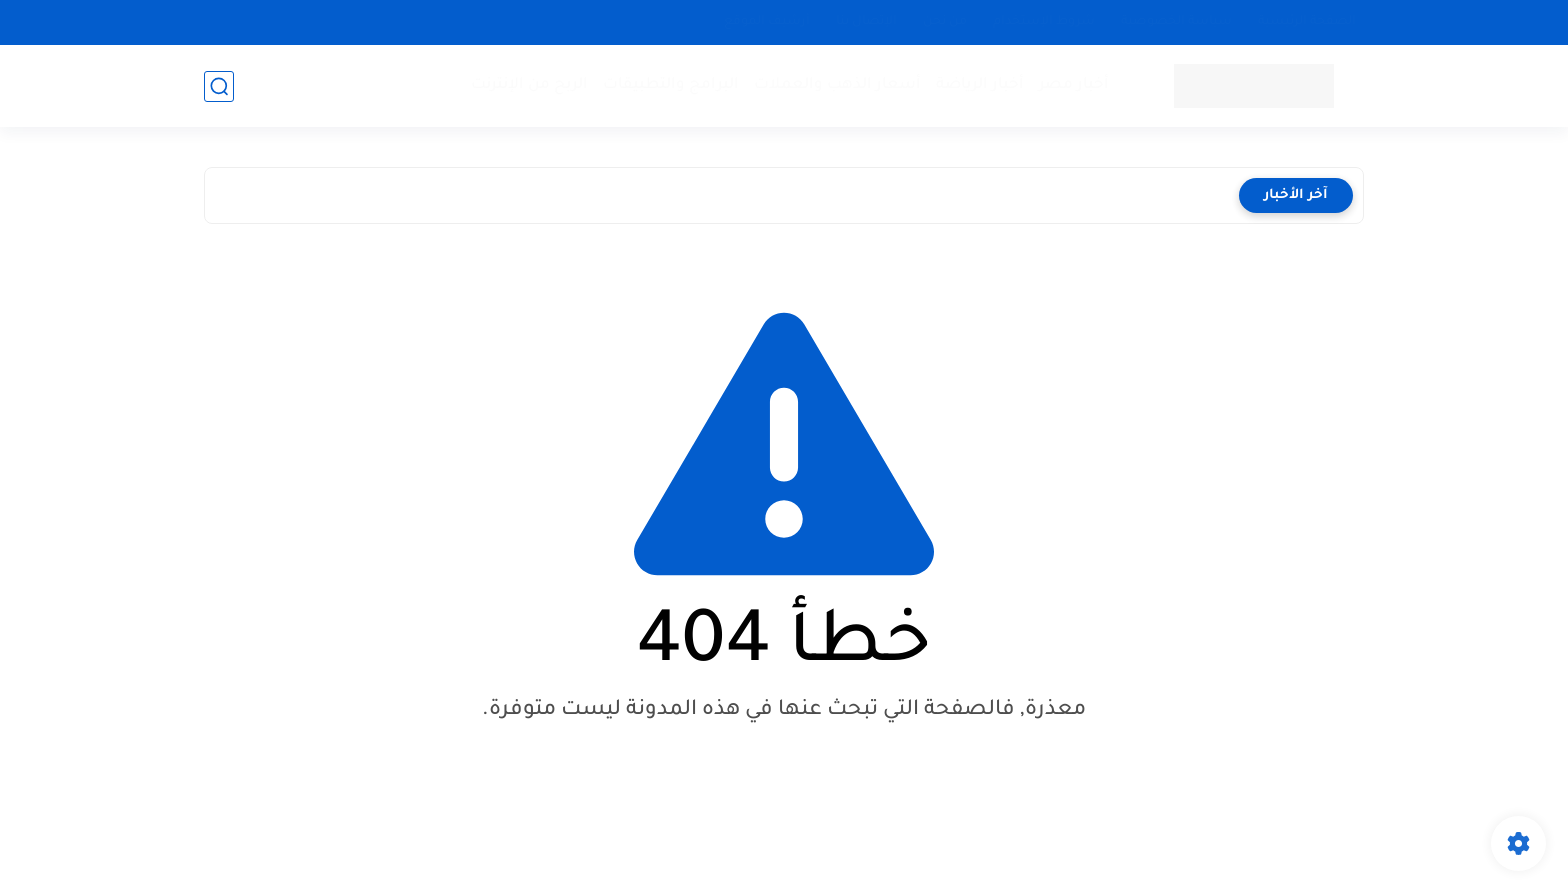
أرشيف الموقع (767, 22)
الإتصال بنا (866, 22)
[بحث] (219, 86)
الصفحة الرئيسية (1307, 22)
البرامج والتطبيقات (671, 85)
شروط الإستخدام (1044, 22)
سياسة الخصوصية (1176, 22)
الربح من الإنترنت (529, 85)
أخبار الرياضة (980, 85)
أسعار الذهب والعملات (837, 85)
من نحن (945, 22)
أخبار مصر (1074, 85)
